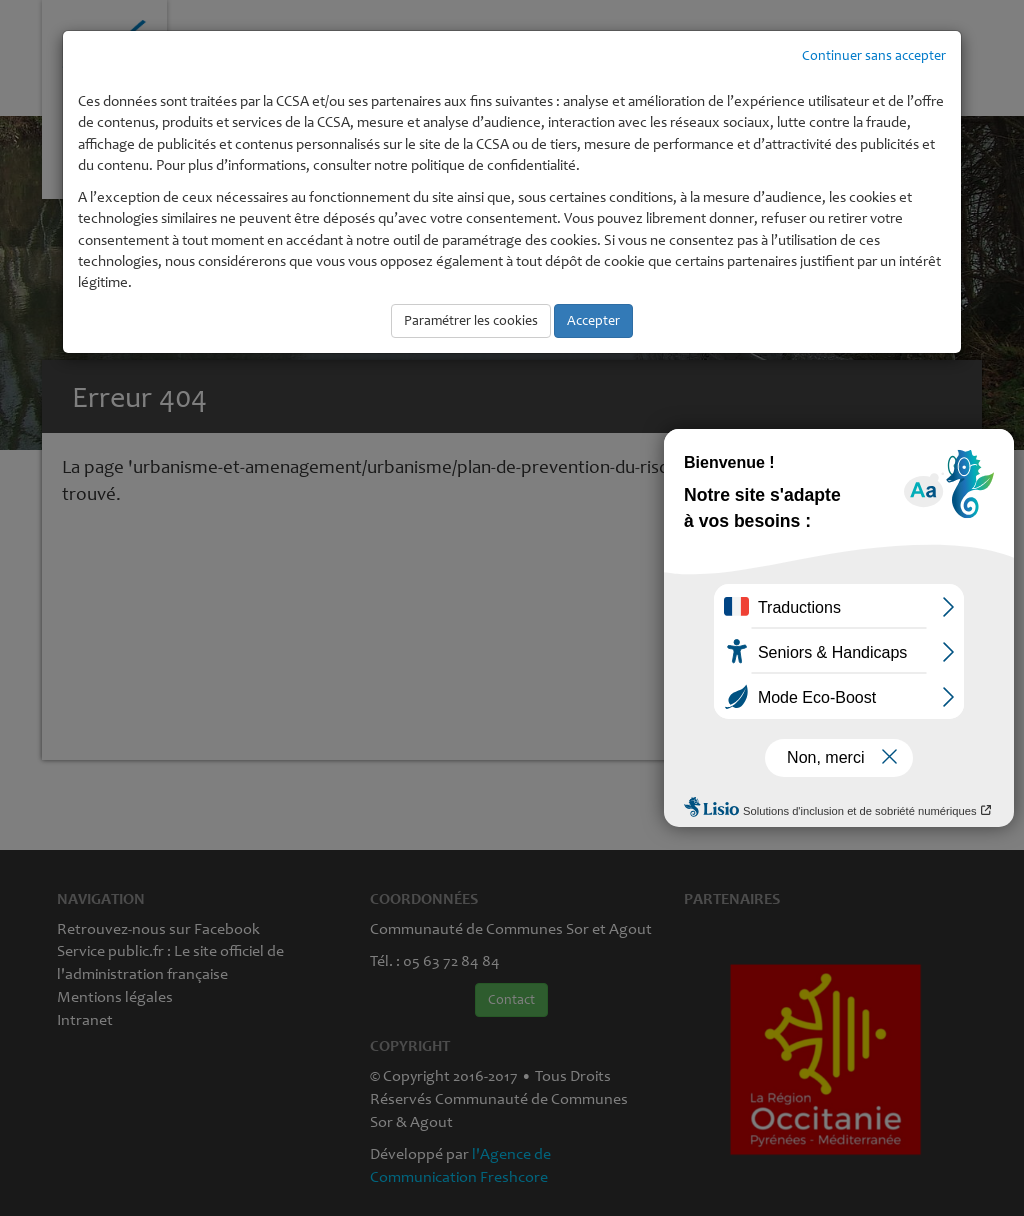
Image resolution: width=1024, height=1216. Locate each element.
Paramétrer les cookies (471, 320)
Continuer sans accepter (874, 55)
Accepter (593, 320)
